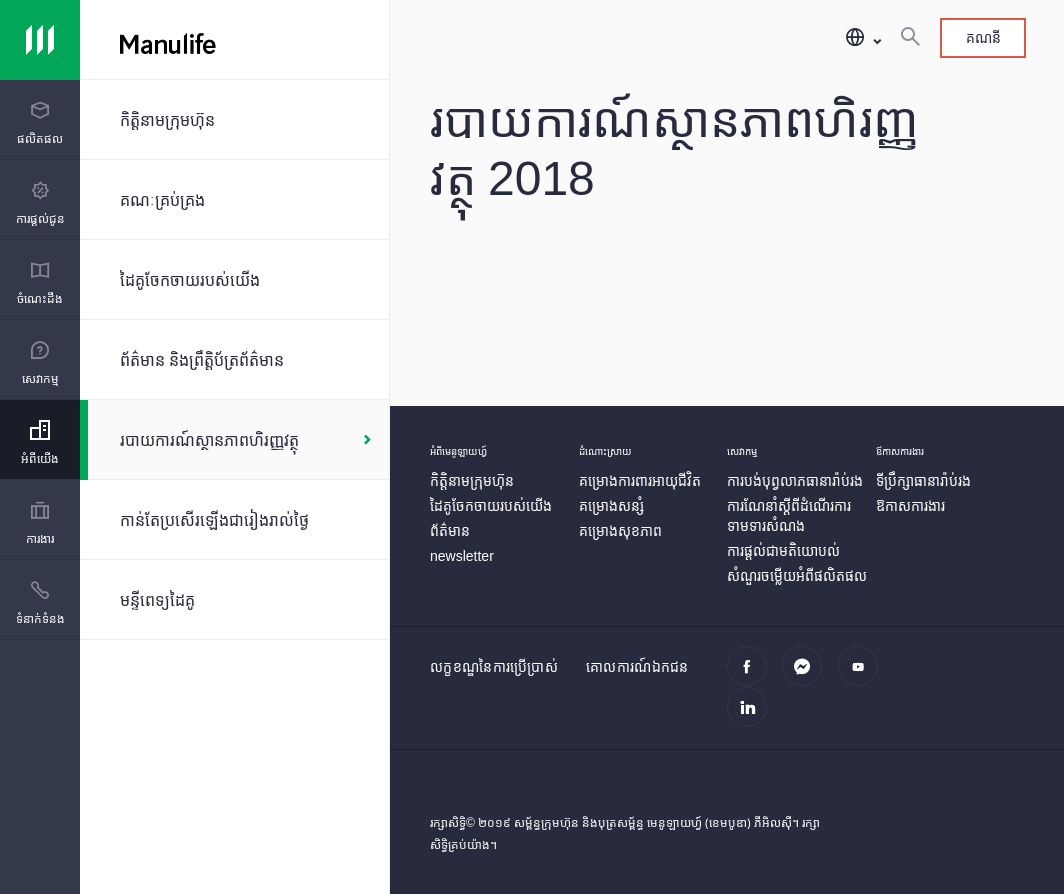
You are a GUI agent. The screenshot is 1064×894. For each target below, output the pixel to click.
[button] (862, 38)
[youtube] (863, 677)
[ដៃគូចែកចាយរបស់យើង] (234, 279)
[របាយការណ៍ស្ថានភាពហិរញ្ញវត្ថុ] (234, 440)
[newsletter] (462, 555)
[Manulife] (346, 40)
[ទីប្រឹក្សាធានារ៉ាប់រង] (923, 480)
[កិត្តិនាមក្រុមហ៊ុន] (234, 119)
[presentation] (40, 120)
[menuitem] (40, 123)
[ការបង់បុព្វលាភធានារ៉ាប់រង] (795, 480)
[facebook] (752, 677)
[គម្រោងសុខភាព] (620, 530)
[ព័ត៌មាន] (450, 530)
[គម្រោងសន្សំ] (611, 505)
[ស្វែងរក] (910, 38)
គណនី (983, 37)
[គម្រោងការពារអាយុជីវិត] (640, 480)
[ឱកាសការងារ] (910, 505)
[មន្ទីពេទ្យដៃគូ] (234, 599)
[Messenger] (807, 677)
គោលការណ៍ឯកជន (637, 666)
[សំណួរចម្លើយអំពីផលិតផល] (797, 575)
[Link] (40, 40)
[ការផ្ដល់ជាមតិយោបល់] (783, 550)
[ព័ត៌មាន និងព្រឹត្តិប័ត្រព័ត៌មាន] (234, 359)
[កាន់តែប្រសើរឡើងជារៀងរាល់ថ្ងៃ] (234, 519)
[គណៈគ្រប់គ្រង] (234, 199)
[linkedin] (752, 718)
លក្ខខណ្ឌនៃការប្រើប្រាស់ (494, 666)
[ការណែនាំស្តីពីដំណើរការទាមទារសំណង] (789, 515)
